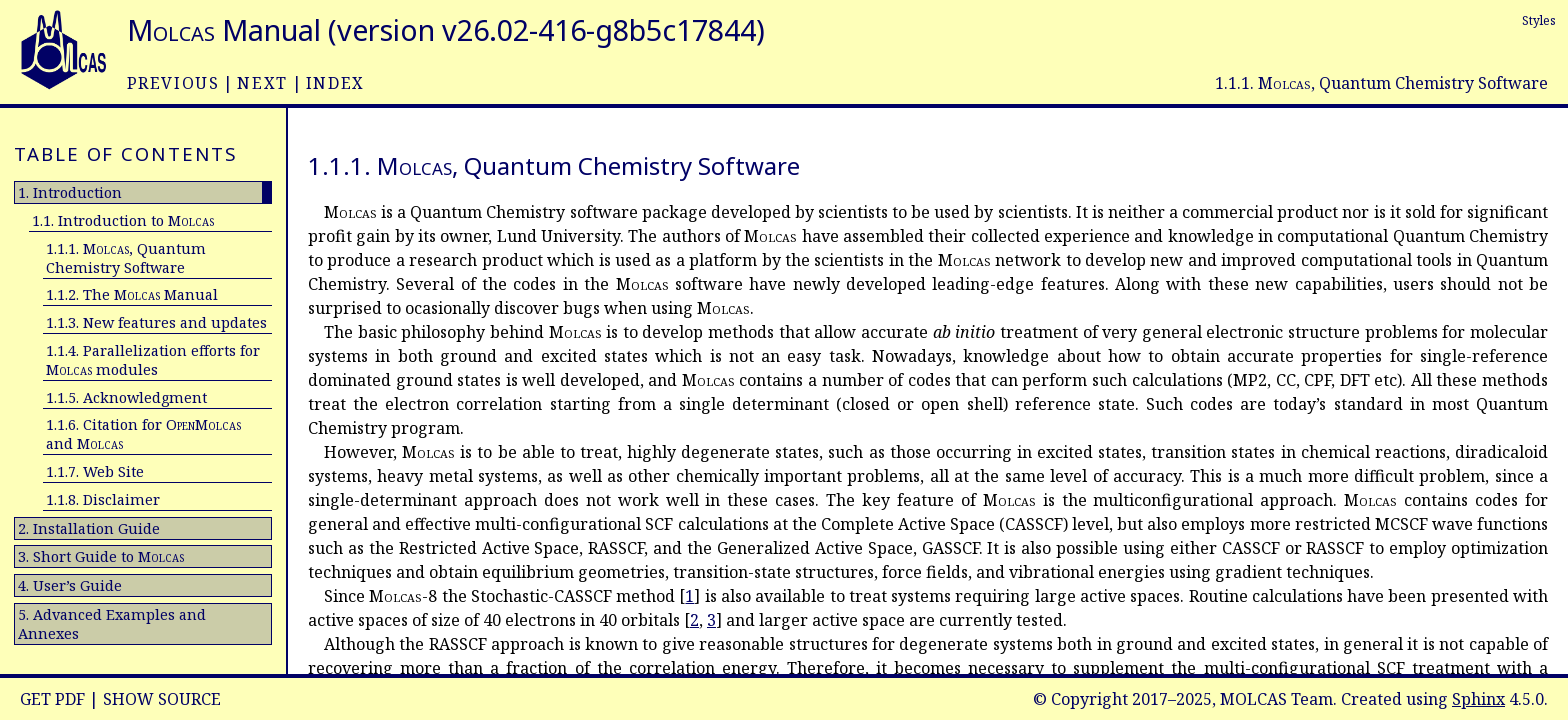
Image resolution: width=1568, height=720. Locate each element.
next (262, 83)
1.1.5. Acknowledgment (126, 397)
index (335, 83)
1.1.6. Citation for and (143, 434)
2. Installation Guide (89, 528)
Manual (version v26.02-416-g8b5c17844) (446, 29)
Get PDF (52, 699)
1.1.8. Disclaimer (103, 499)
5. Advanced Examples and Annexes (112, 624)
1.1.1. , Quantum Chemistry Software (126, 258)
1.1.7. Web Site (95, 471)
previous (173, 83)
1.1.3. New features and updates (156, 322)
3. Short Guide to (101, 556)
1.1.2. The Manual (132, 294)
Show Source (162, 699)
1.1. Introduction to (123, 220)
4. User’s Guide (70, 585)
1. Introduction (70, 192)
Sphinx (1478, 699)
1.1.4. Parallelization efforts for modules (153, 360)
